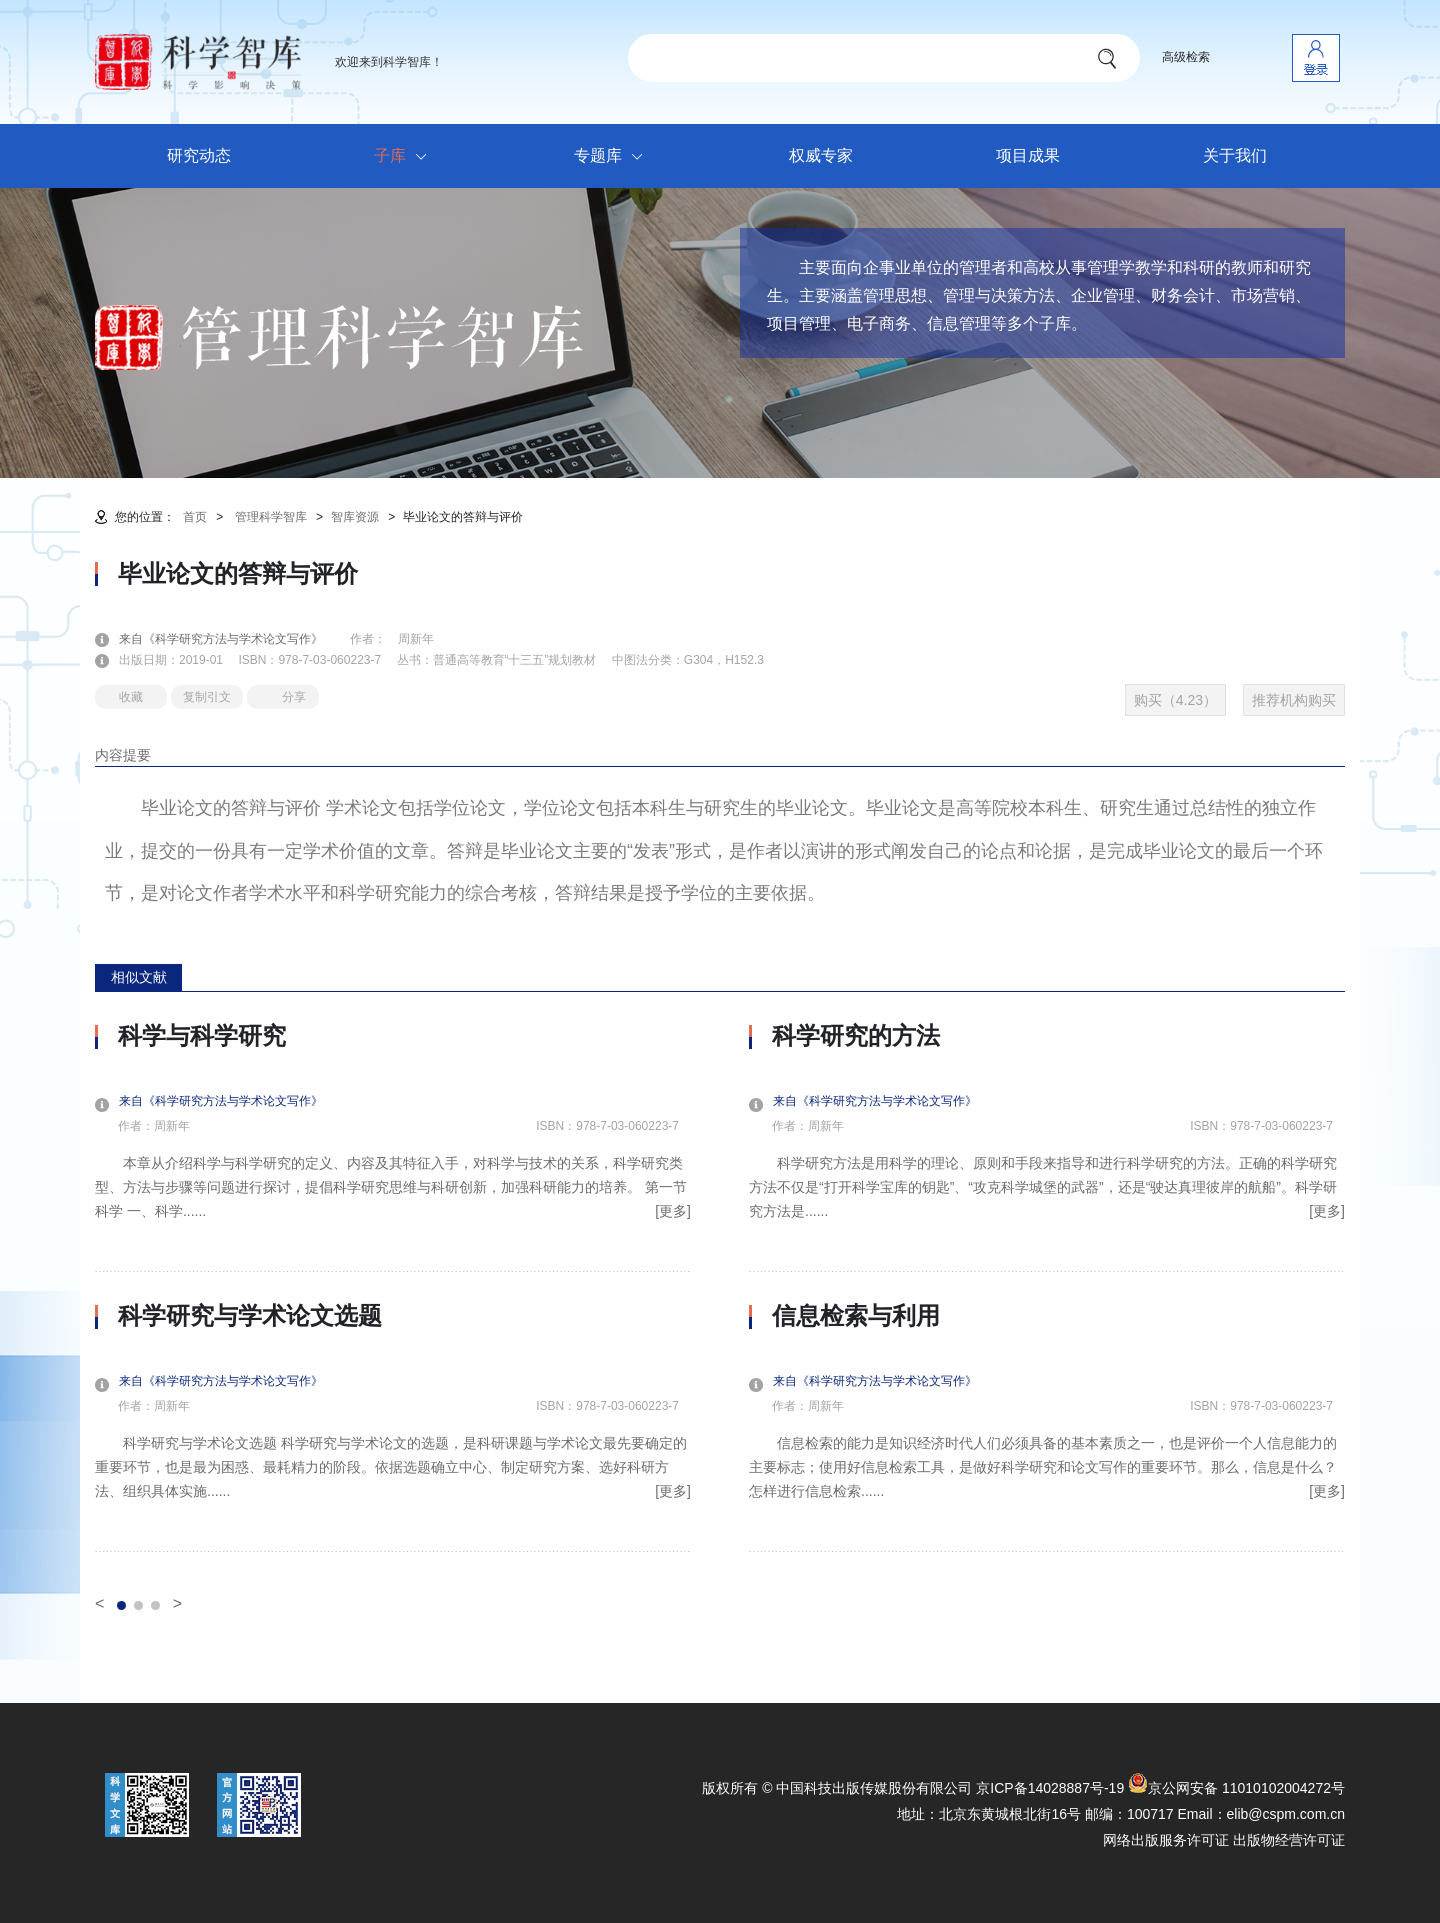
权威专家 (821, 155)
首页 (195, 517)
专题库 (613, 157)
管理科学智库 (271, 517)
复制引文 (207, 697)
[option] (393, 1287)
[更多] (673, 1211)
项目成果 (1028, 155)
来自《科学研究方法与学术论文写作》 (233, 639)
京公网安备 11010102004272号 (1236, 1788)
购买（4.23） (1175, 700)
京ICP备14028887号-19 (1050, 1788)
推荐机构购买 (1294, 700)
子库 (405, 157)
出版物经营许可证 (1289, 1840)
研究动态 (199, 155)
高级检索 (1186, 57)
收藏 (131, 697)
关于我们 (1235, 155)
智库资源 (355, 517)
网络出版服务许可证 (1166, 1840)
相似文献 (139, 977)
